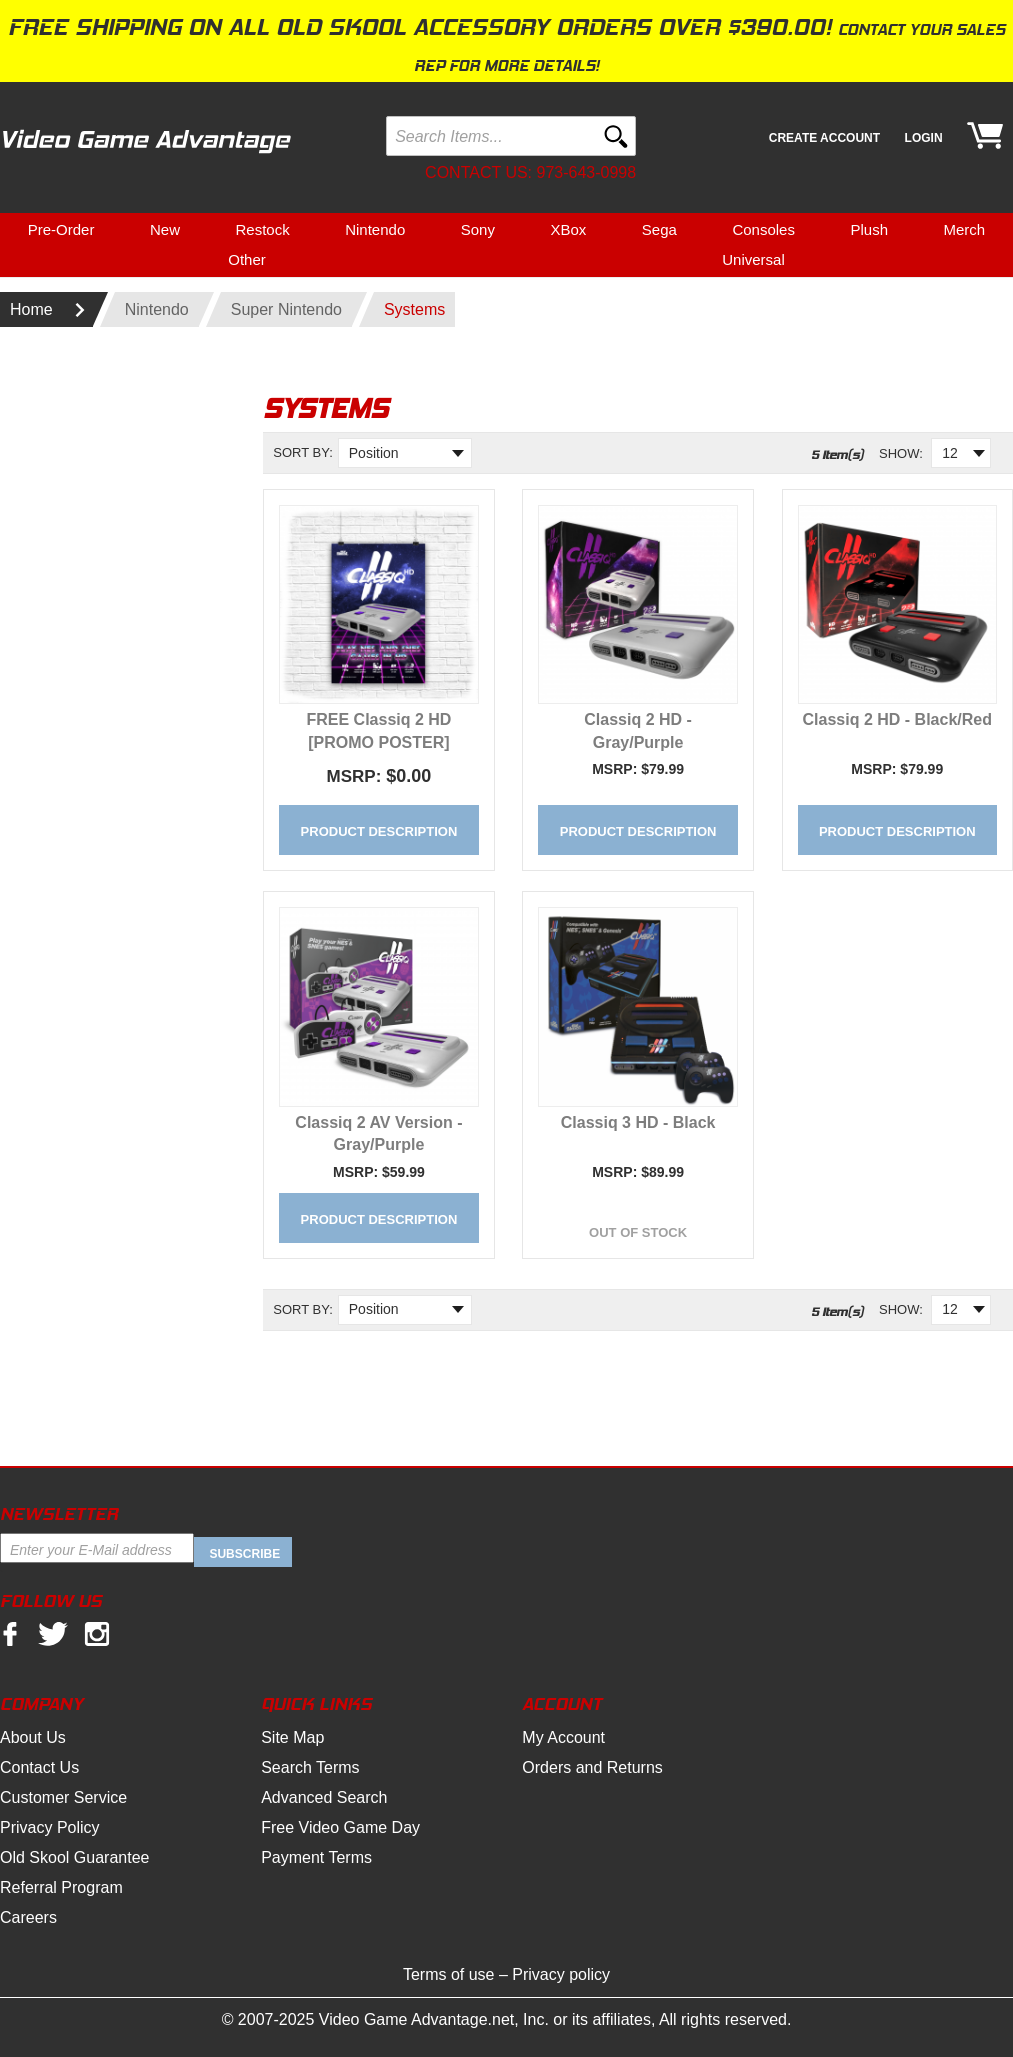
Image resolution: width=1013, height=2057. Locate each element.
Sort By (301, 452)
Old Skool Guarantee (74, 1857)
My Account (563, 1737)
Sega (659, 229)
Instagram (97, 1635)
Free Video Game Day (340, 1827)
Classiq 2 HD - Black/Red (897, 719)
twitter (53, 1635)
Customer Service (63, 1797)
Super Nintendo (286, 309)
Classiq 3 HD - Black (638, 1122)
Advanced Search (324, 1797)
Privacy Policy (50, 1827)
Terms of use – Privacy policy (506, 1974)
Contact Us (39, 1767)
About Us (33, 1737)
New (165, 229)
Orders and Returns (592, 1767)
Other (247, 259)
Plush (869, 229)
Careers (28, 1917)
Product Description (379, 831)
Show (899, 453)
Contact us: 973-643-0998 (530, 172)
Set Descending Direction (288, 484)
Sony (478, 229)
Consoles (763, 229)
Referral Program (61, 1887)
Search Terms (310, 1767)
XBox (568, 229)
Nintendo (375, 229)
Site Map (292, 1737)
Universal (753, 259)
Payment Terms (316, 1857)
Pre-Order (61, 229)
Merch (965, 229)
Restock (262, 229)
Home (31, 309)
